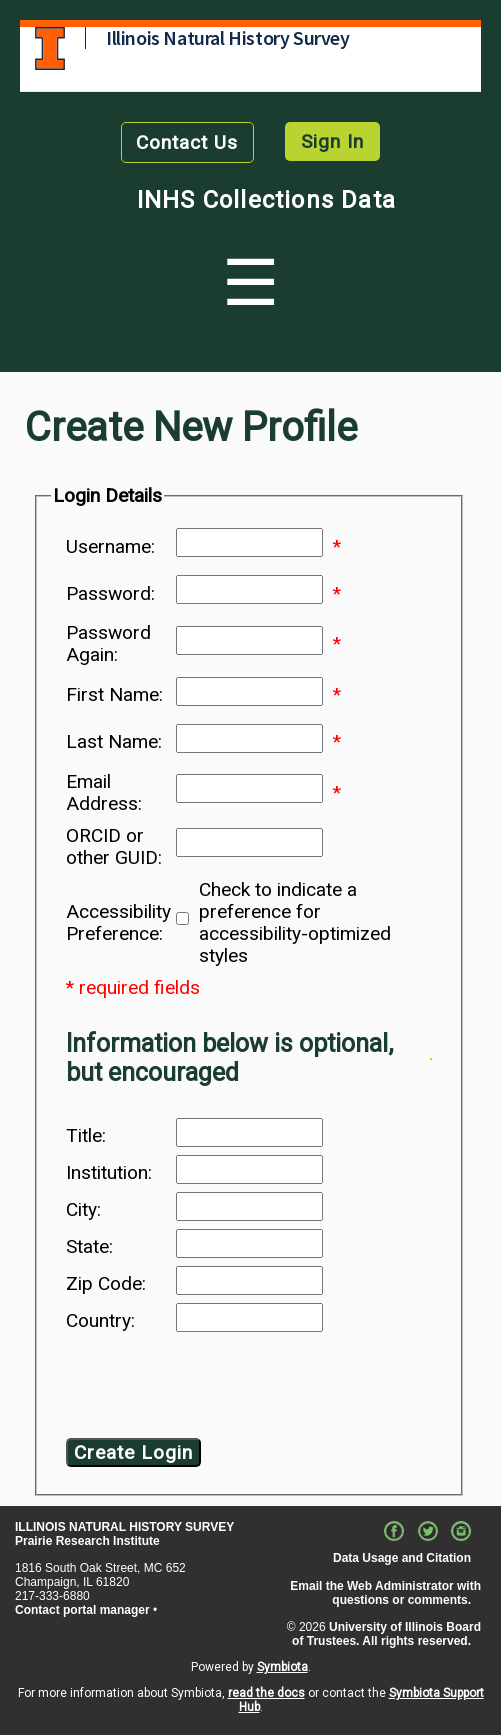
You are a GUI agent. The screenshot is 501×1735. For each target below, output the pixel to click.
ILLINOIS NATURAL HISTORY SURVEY (124, 1527)
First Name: (114, 695)
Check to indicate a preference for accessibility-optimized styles (295, 923)
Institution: (109, 1173)
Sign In (332, 141)
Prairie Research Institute (87, 1541)
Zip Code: (106, 1284)
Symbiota (282, 1667)
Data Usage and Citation (402, 1558)
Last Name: (114, 742)
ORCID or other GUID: (114, 847)
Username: (110, 547)
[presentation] (228, 1389)
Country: (100, 1321)
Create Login (133, 1452)
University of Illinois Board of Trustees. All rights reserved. (386, 1634)
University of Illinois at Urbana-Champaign (50, 48)
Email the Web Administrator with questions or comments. (385, 1593)
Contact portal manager (82, 1610)
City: (83, 1210)
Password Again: (108, 644)
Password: (110, 594)
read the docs (266, 1693)
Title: (86, 1136)
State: (89, 1247)
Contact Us (187, 142)
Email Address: (104, 793)
